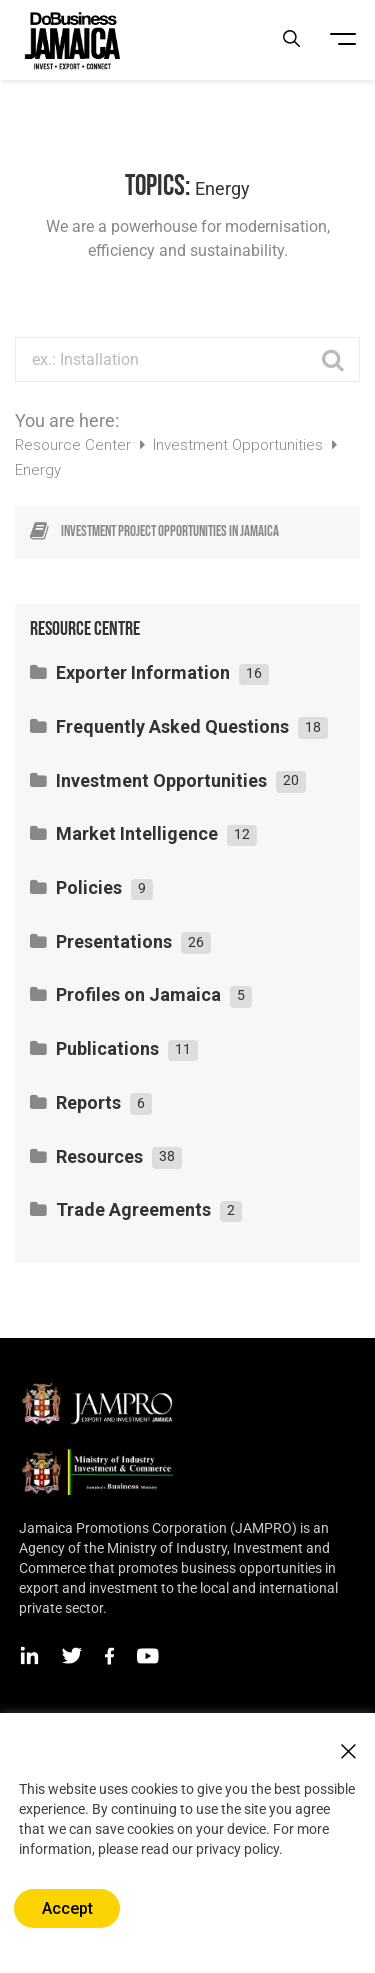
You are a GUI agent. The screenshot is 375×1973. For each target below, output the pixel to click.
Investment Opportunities (240, 445)
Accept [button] (67, 1908)
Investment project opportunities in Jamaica (170, 531)
